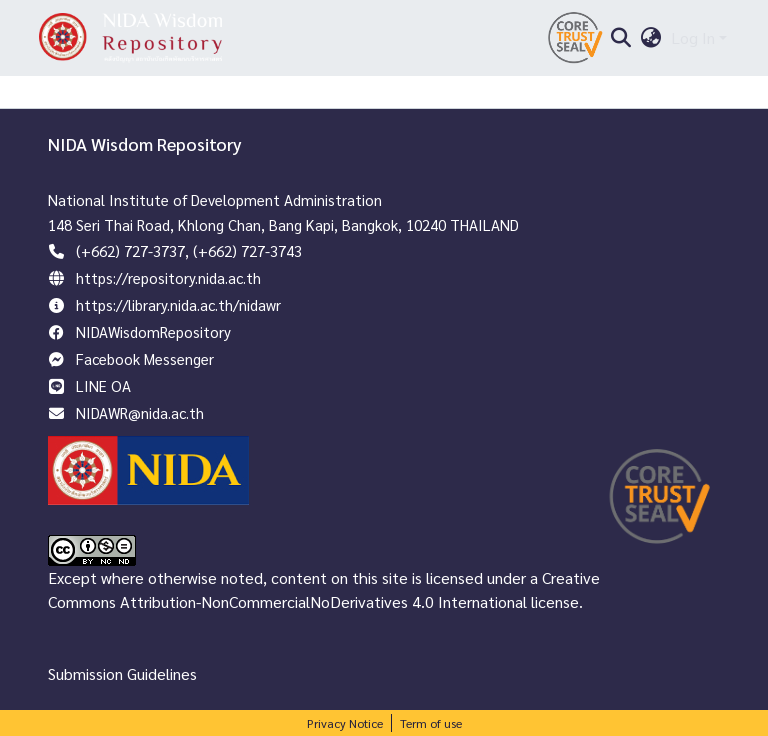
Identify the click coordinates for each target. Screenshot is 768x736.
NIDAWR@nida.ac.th (140, 412)
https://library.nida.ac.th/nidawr (178, 304)
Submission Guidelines (122, 673)
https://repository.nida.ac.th (168, 277)
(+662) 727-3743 (247, 250)
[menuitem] (651, 38)
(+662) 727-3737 (130, 250)
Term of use (431, 723)
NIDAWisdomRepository (153, 331)
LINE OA (103, 385)
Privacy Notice (345, 723)
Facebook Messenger (145, 358)
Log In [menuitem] (693, 37)
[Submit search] (620, 38)
